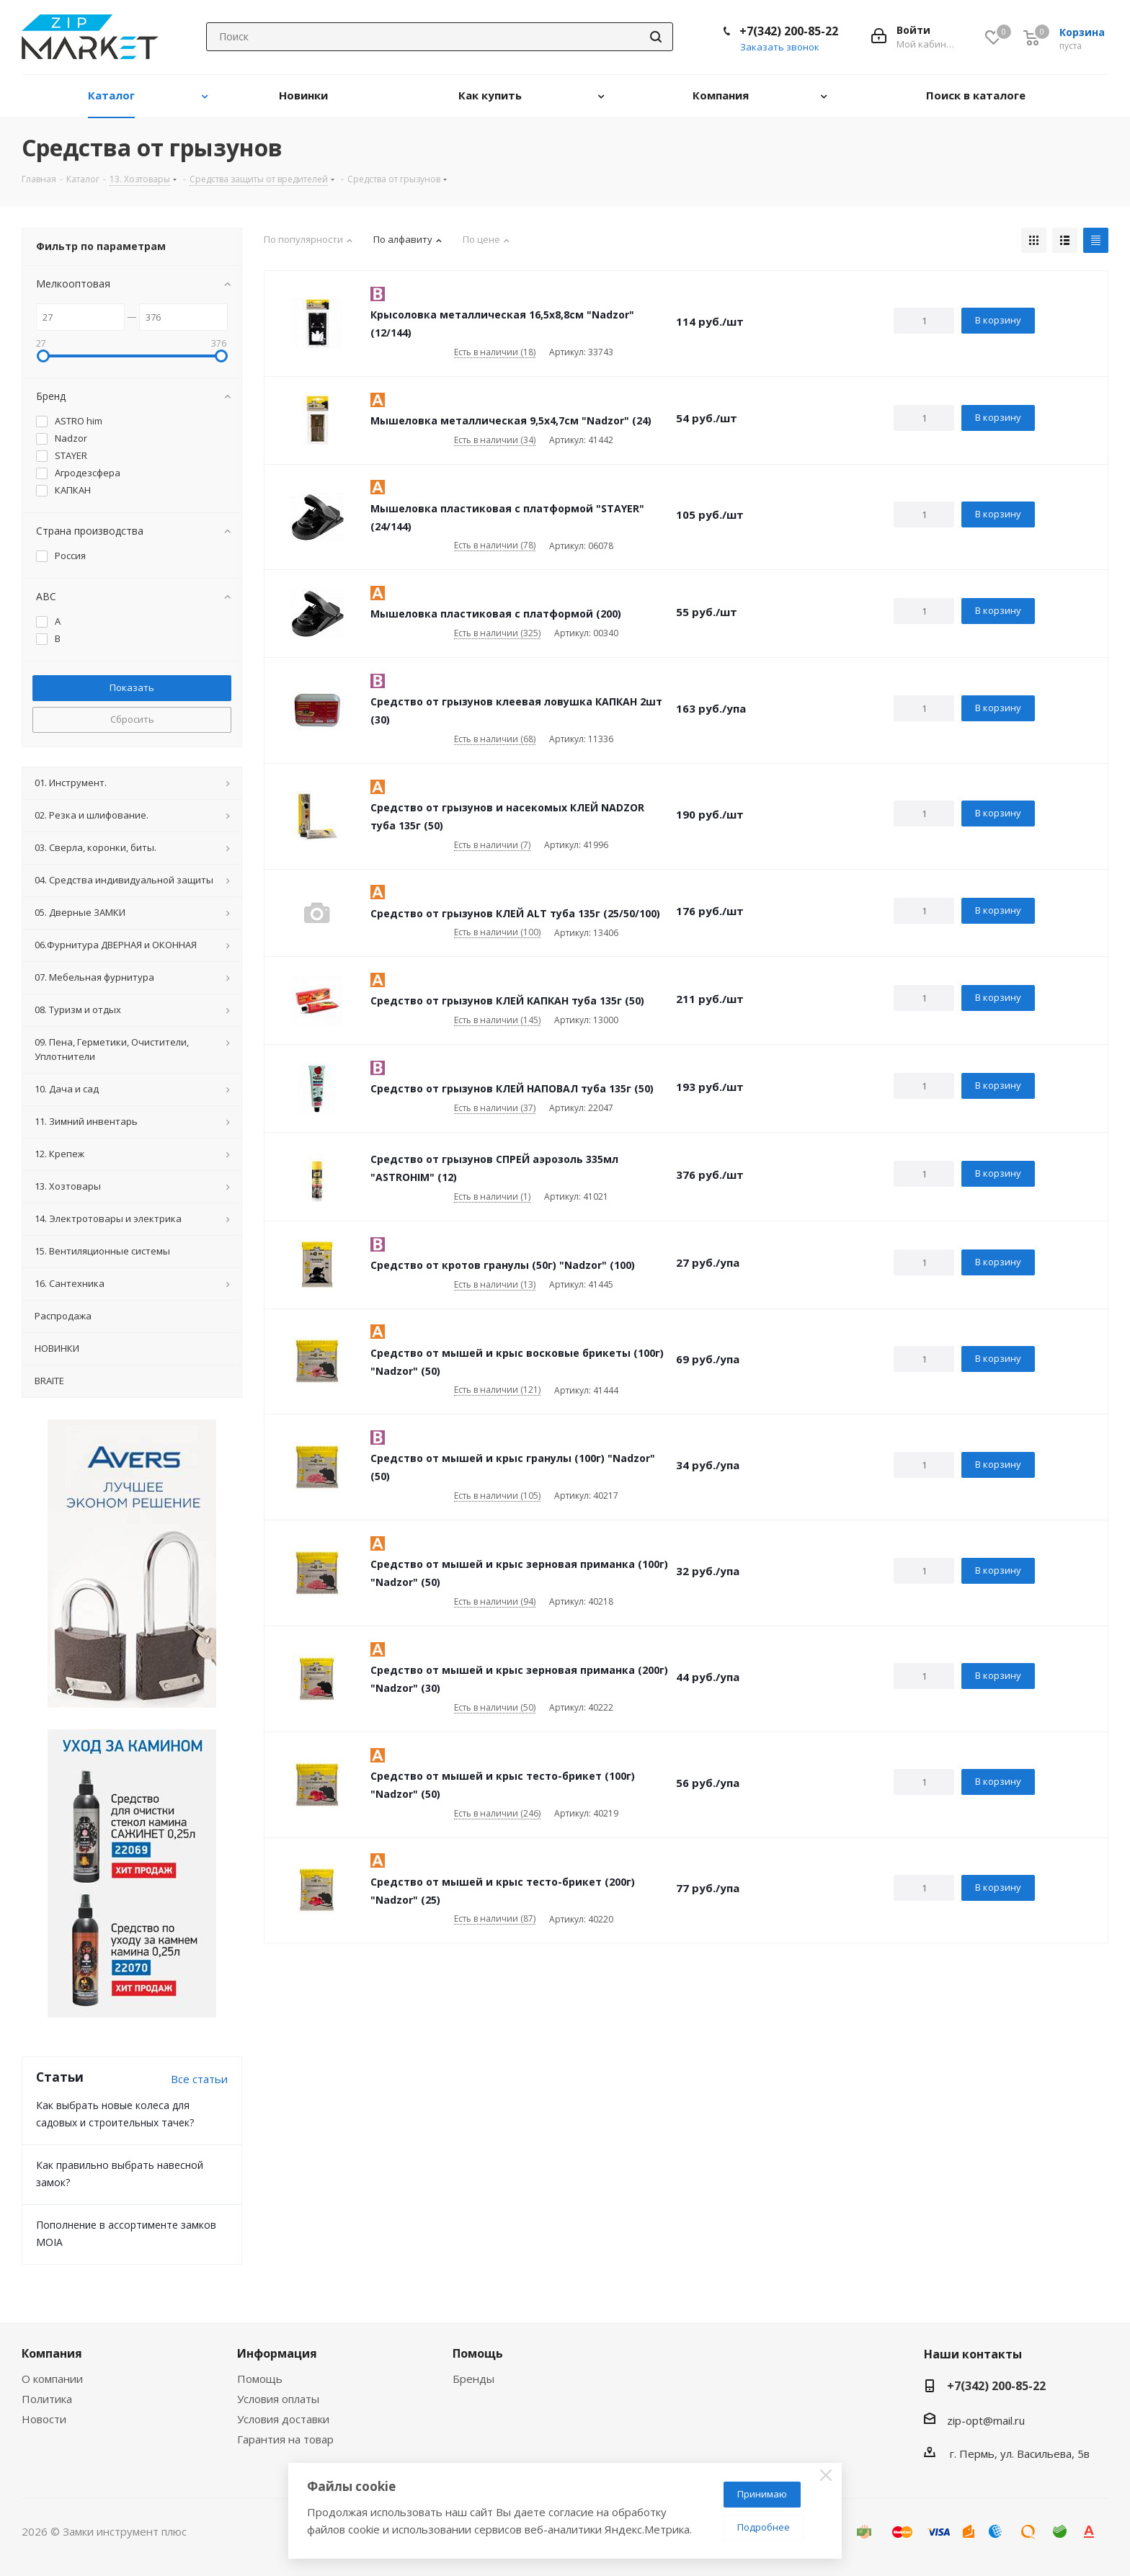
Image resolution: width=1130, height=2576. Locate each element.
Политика (47, 2399)
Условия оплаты (278, 2399)
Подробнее (763, 2527)
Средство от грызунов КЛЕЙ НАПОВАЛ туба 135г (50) (512, 1088)
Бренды (473, 2378)
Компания (52, 2353)
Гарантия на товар (285, 2439)
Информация (277, 2353)
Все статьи (199, 2079)
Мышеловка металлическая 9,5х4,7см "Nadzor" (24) (510, 420)
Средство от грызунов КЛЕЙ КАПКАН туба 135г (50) (507, 1000)
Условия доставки (283, 2419)
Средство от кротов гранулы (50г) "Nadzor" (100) (502, 1265)
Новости (44, 2419)
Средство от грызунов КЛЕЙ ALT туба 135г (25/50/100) (515, 913)
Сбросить (132, 719)
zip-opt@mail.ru (986, 2420)
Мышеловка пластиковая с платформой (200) (495, 613)
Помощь (259, 2378)
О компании (52, 2378)
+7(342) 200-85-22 (788, 31)
